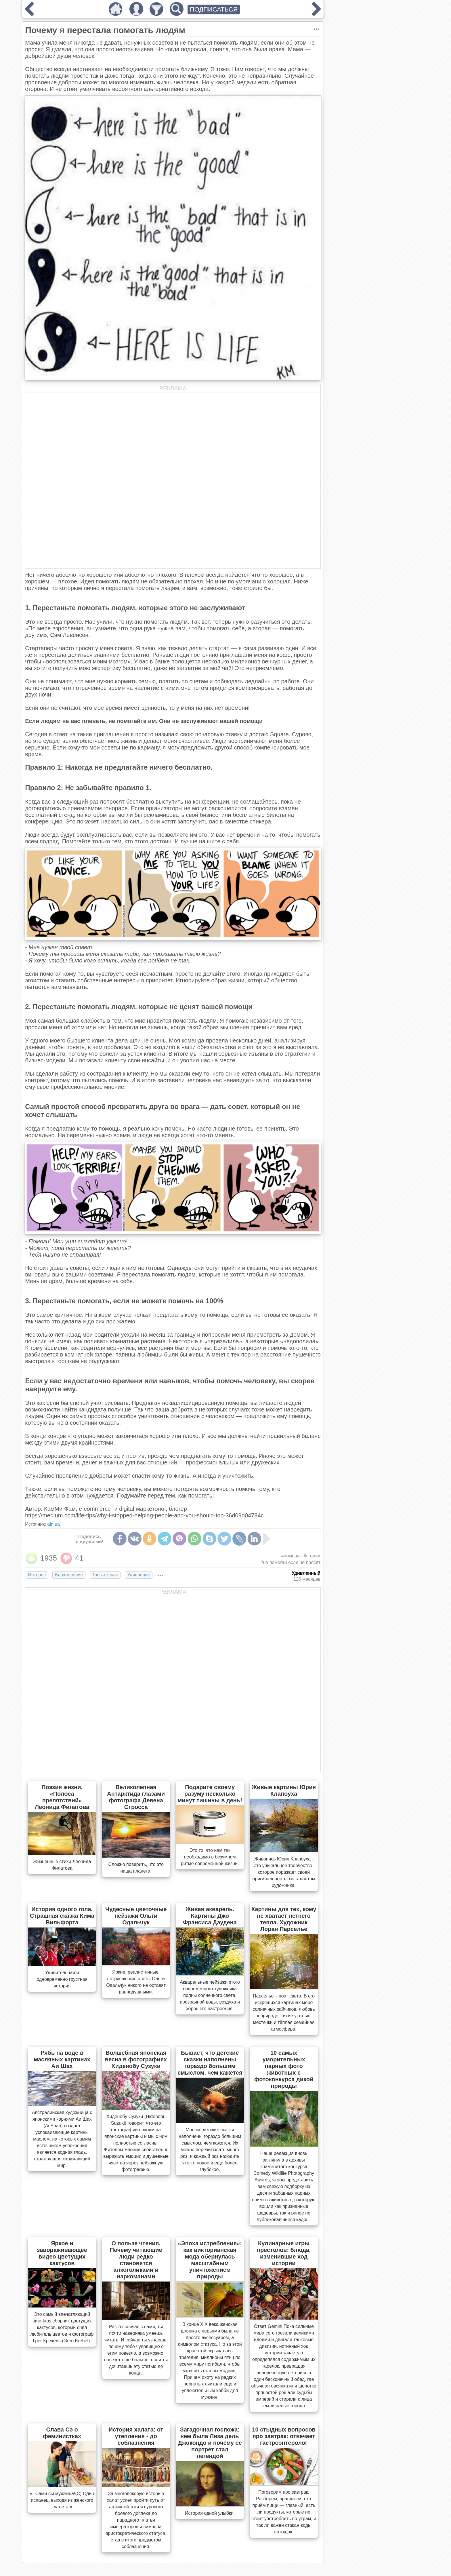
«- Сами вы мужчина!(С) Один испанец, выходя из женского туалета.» (62, 2500)
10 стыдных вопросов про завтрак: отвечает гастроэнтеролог (283, 2436)
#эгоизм (311, 1555)
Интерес (37, 1574)
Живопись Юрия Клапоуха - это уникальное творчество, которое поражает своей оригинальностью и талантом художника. (284, 1872)
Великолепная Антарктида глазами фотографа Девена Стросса (136, 1797)
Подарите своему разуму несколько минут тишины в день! (209, 1793)
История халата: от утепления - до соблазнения (136, 2436)
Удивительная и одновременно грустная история (62, 1979)
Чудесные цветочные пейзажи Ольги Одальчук (136, 1916)
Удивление (138, 1574)
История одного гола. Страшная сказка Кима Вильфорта (62, 1916)
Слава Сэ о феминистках (62, 2432)
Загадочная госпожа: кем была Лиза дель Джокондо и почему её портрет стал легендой (210, 2442)
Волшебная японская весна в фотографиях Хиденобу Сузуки (136, 2059)
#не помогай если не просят (291, 1562)
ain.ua (53, 1524)
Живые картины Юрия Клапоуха (284, 1790)
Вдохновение (69, 1574)
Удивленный (306, 1573)
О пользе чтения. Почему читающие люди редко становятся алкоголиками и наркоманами (136, 2260)
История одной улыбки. (210, 2513)
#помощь (291, 1555)
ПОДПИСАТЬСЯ (214, 9)
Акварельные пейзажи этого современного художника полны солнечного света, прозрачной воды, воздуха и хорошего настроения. (210, 1995)
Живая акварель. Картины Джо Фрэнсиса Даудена (210, 1916)
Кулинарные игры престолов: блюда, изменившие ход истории (284, 2253)
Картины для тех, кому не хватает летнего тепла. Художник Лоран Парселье (283, 1919)
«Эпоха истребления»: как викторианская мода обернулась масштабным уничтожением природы (210, 2260)
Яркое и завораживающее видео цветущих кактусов (62, 2253)
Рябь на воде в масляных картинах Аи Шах (62, 2059)
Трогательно (105, 1574)
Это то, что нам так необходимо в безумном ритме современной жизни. (210, 1857)
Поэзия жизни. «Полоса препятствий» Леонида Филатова (62, 1797)
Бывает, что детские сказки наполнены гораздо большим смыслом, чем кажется (209, 2063)
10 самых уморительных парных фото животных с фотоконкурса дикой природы (283, 2069)
